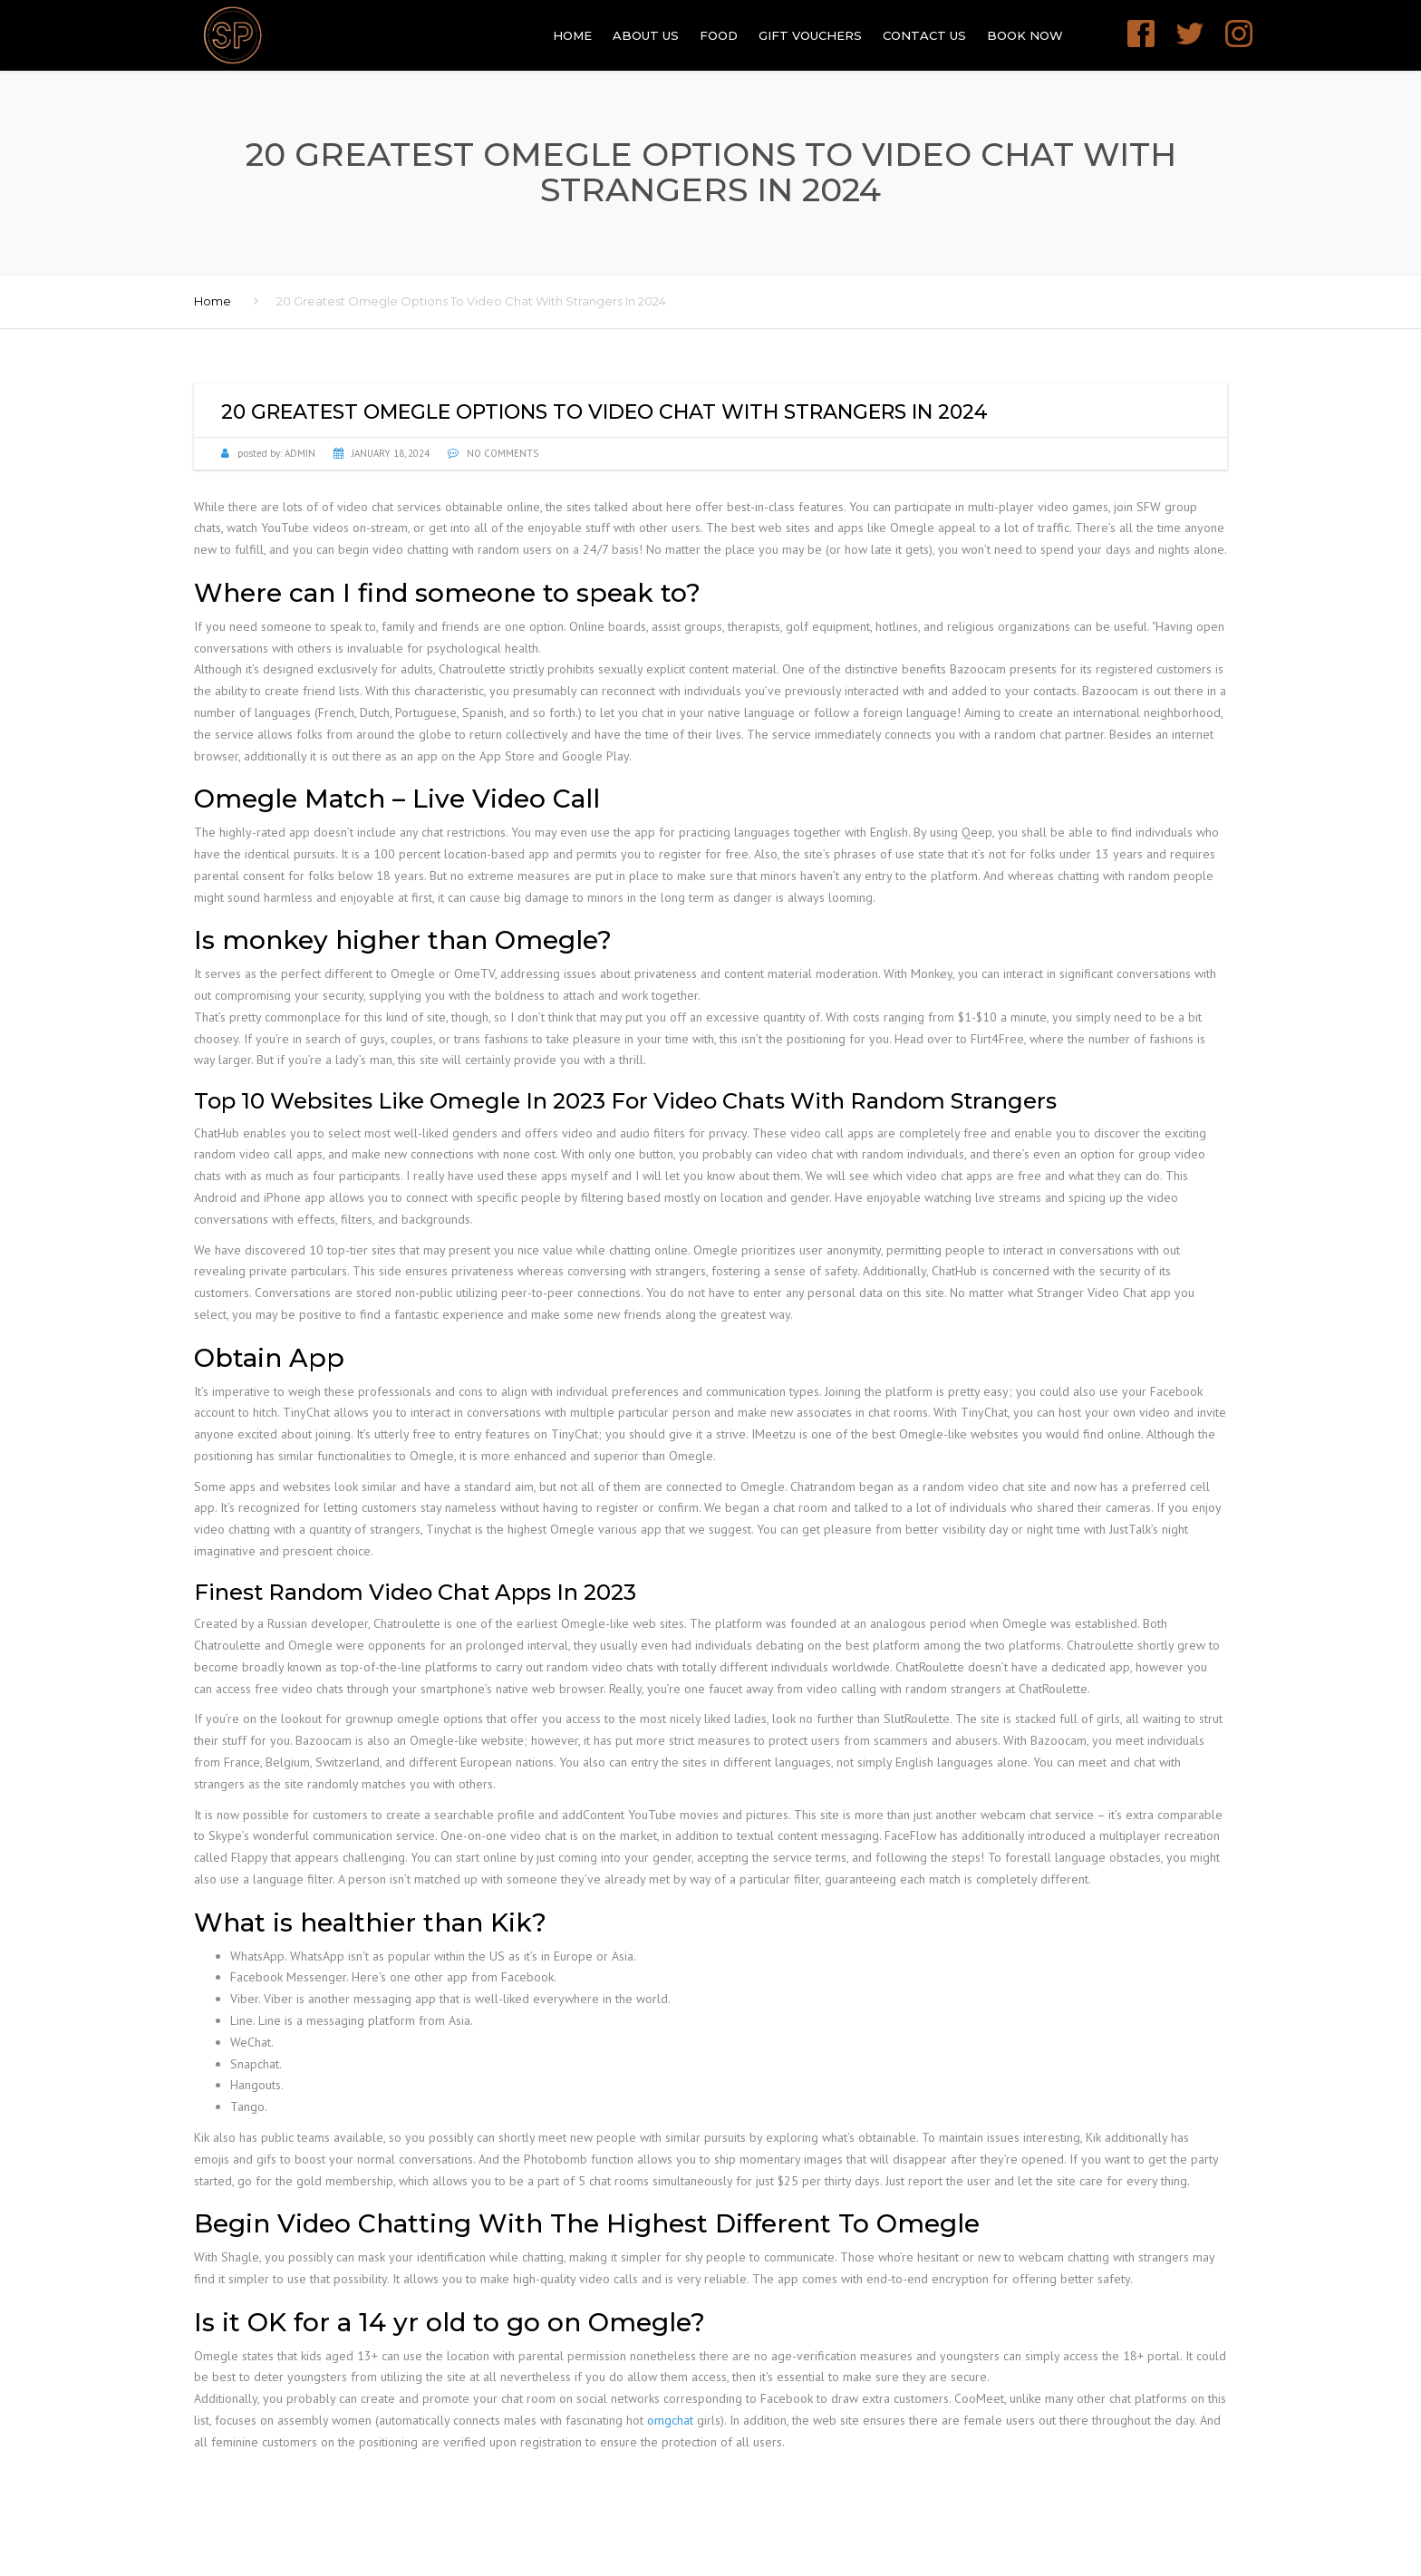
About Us (646, 35)
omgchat (670, 2420)
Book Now (1025, 35)
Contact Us (924, 35)
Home (572, 35)
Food (719, 35)
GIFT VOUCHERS (810, 35)
